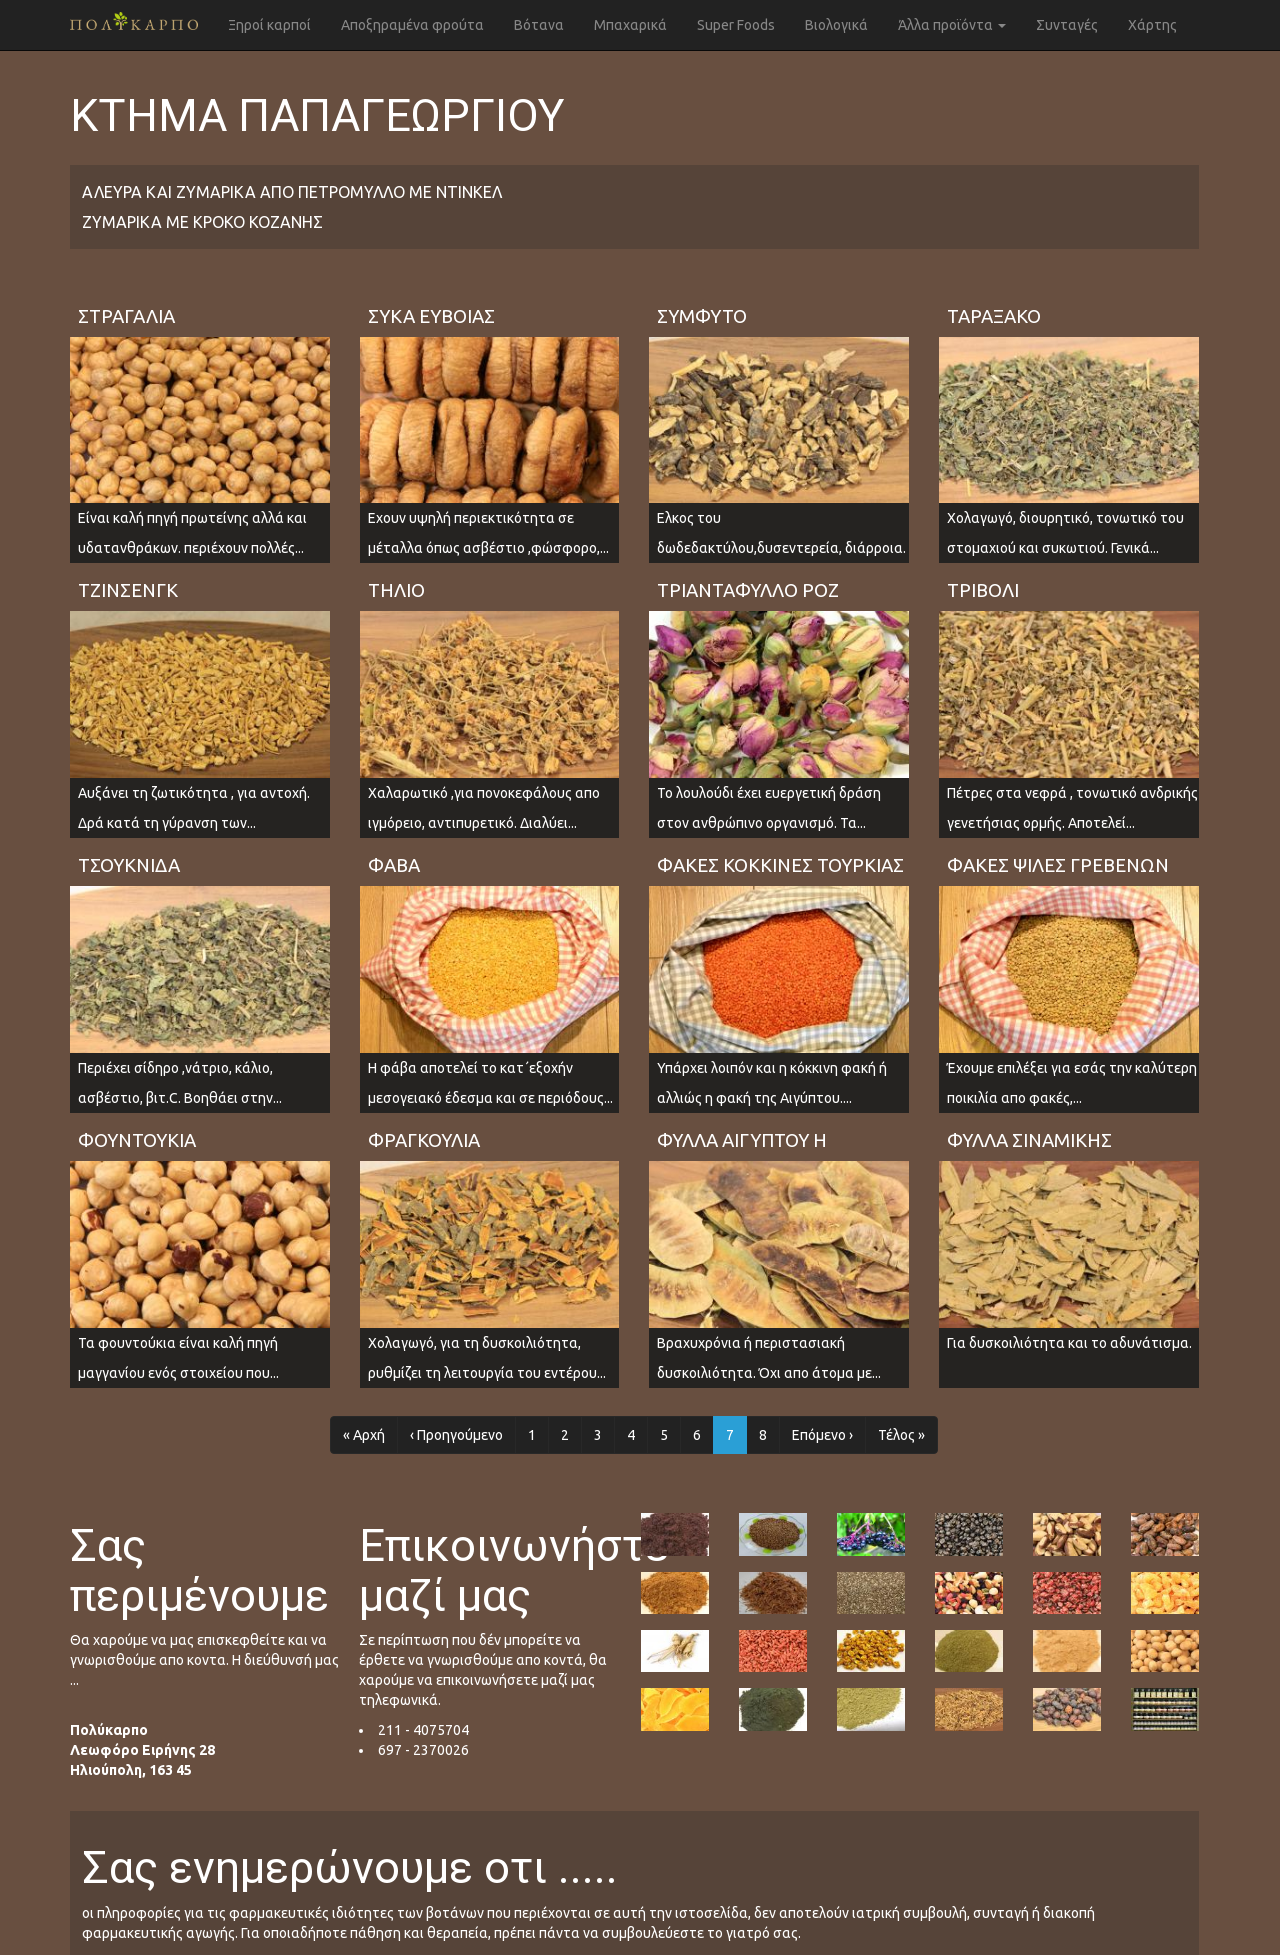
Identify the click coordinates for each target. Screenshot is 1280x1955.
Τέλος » (901, 1435)
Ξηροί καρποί (269, 25)
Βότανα (539, 25)
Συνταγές (1067, 25)
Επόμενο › (822, 1435)
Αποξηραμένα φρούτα (412, 25)
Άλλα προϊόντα (952, 25)
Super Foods (736, 25)
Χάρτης (1152, 25)
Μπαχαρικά (630, 25)
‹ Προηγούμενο (456, 1435)
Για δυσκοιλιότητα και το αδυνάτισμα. (1069, 1343)
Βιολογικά (836, 25)
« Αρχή (364, 1435)
